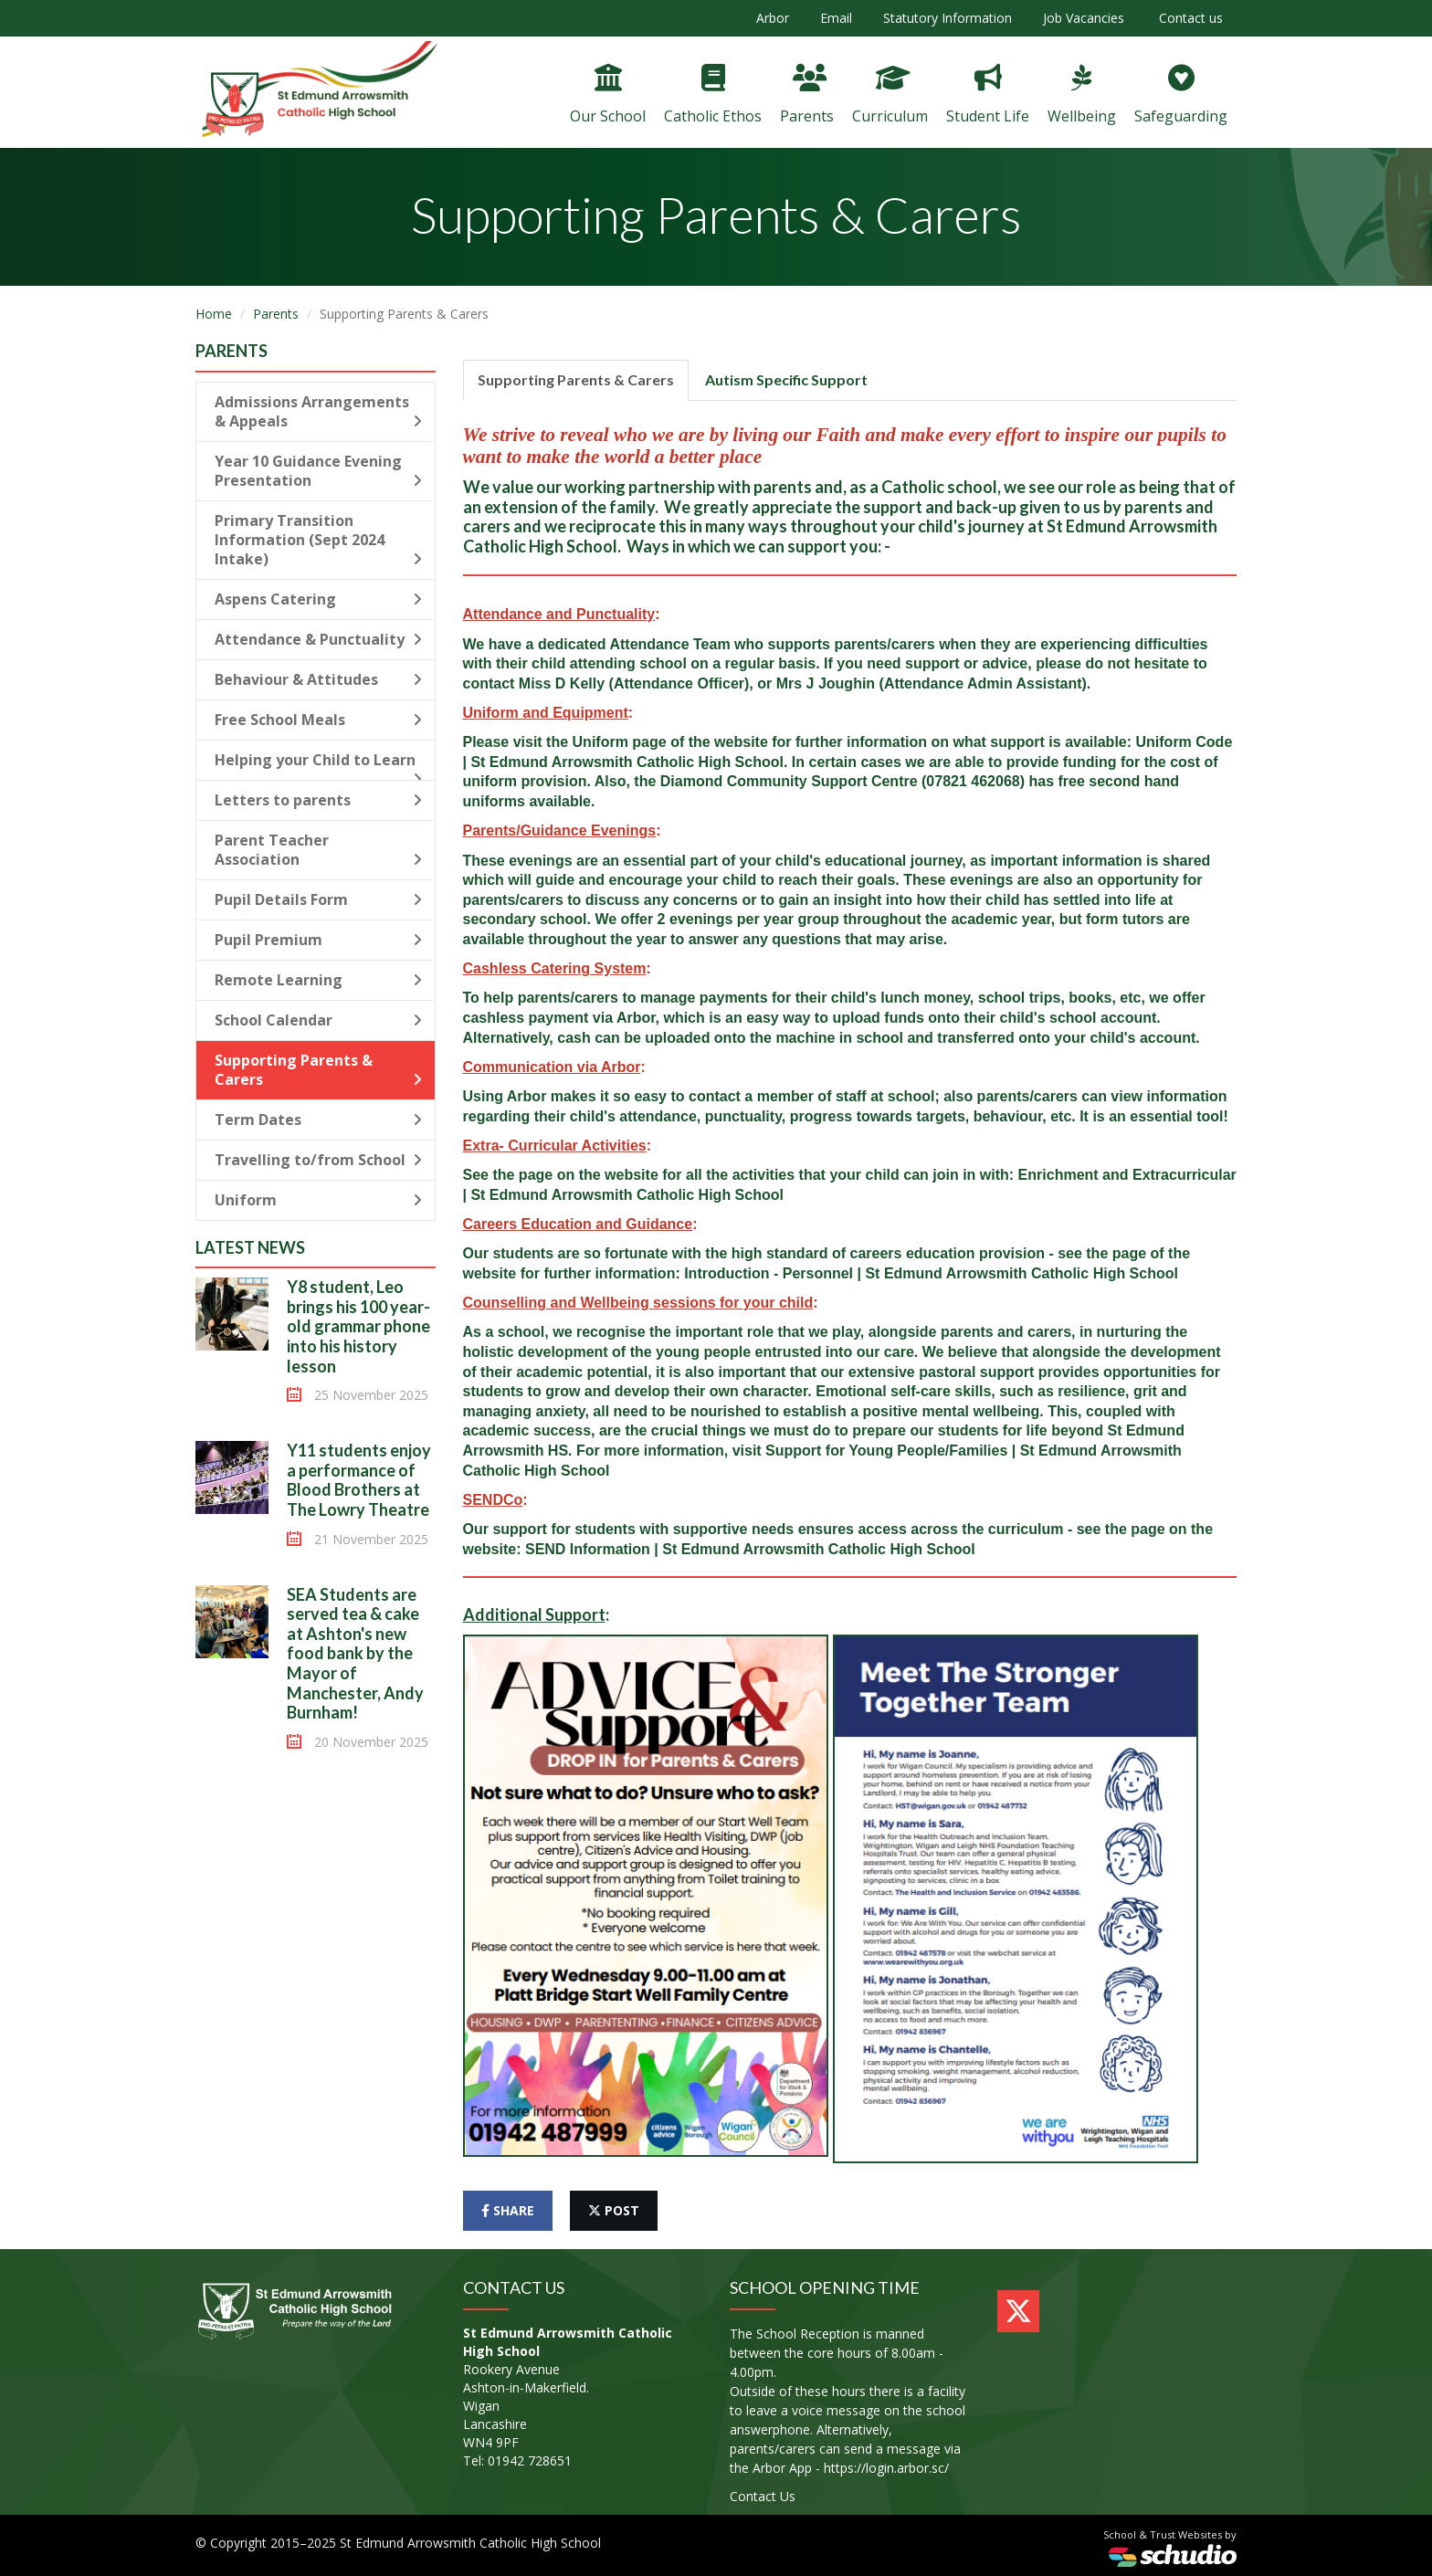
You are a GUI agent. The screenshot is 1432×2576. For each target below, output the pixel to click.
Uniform (318, 1200)
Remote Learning (318, 980)
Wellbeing (1082, 95)
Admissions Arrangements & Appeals (318, 411)
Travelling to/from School (318, 1160)
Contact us (1189, 17)
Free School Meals (318, 720)
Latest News (250, 1247)
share (507, 2210)
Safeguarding (1180, 95)
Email (836, 17)
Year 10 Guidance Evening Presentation (318, 470)
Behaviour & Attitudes (318, 679)
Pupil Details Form (318, 899)
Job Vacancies (1083, 17)
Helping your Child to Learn (318, 765)
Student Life (987, 95)
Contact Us (762, 2496)
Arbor (772, 17)
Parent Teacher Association (318, 849)
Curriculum (890, 95)
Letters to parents (318, 800)
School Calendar (318, 1020)
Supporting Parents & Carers (318, 1069)
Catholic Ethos (713, 95)
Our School (608, 95)
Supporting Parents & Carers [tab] (576, 379)
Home (213, 313)
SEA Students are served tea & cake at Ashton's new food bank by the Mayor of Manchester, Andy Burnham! (355, 1653)
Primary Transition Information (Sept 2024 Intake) (318, 539)
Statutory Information (947, 17)
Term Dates (318, 1119)
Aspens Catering (318, 599)
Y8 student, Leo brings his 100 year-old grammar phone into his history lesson (358, 1326)
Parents (807, 95)
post (613, 2210)
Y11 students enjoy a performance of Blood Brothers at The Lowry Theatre (359, 1479)
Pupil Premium (318, 940)
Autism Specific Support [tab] (786, 379)
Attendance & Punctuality (318, 639)
